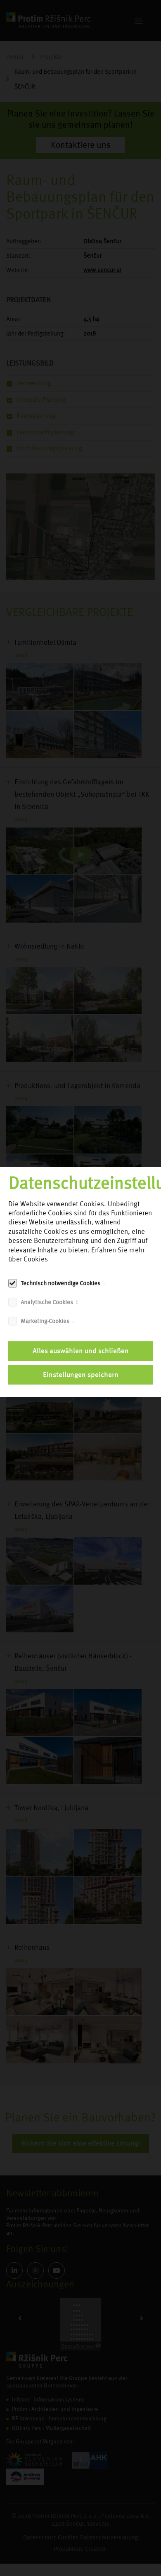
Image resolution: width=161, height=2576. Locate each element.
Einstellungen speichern (80, 1375)
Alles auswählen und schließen (81, 1351)
